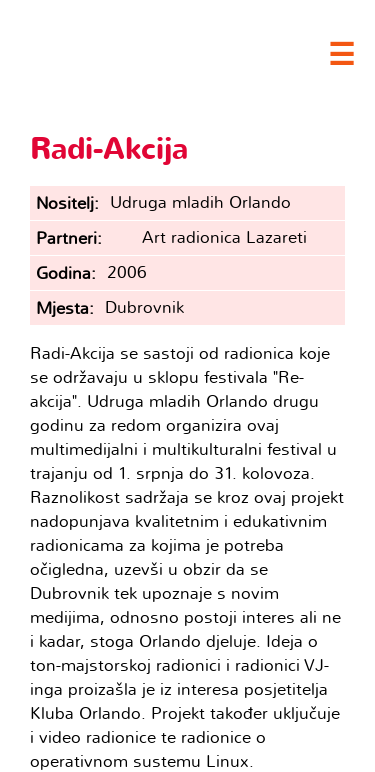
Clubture (160, 51)
